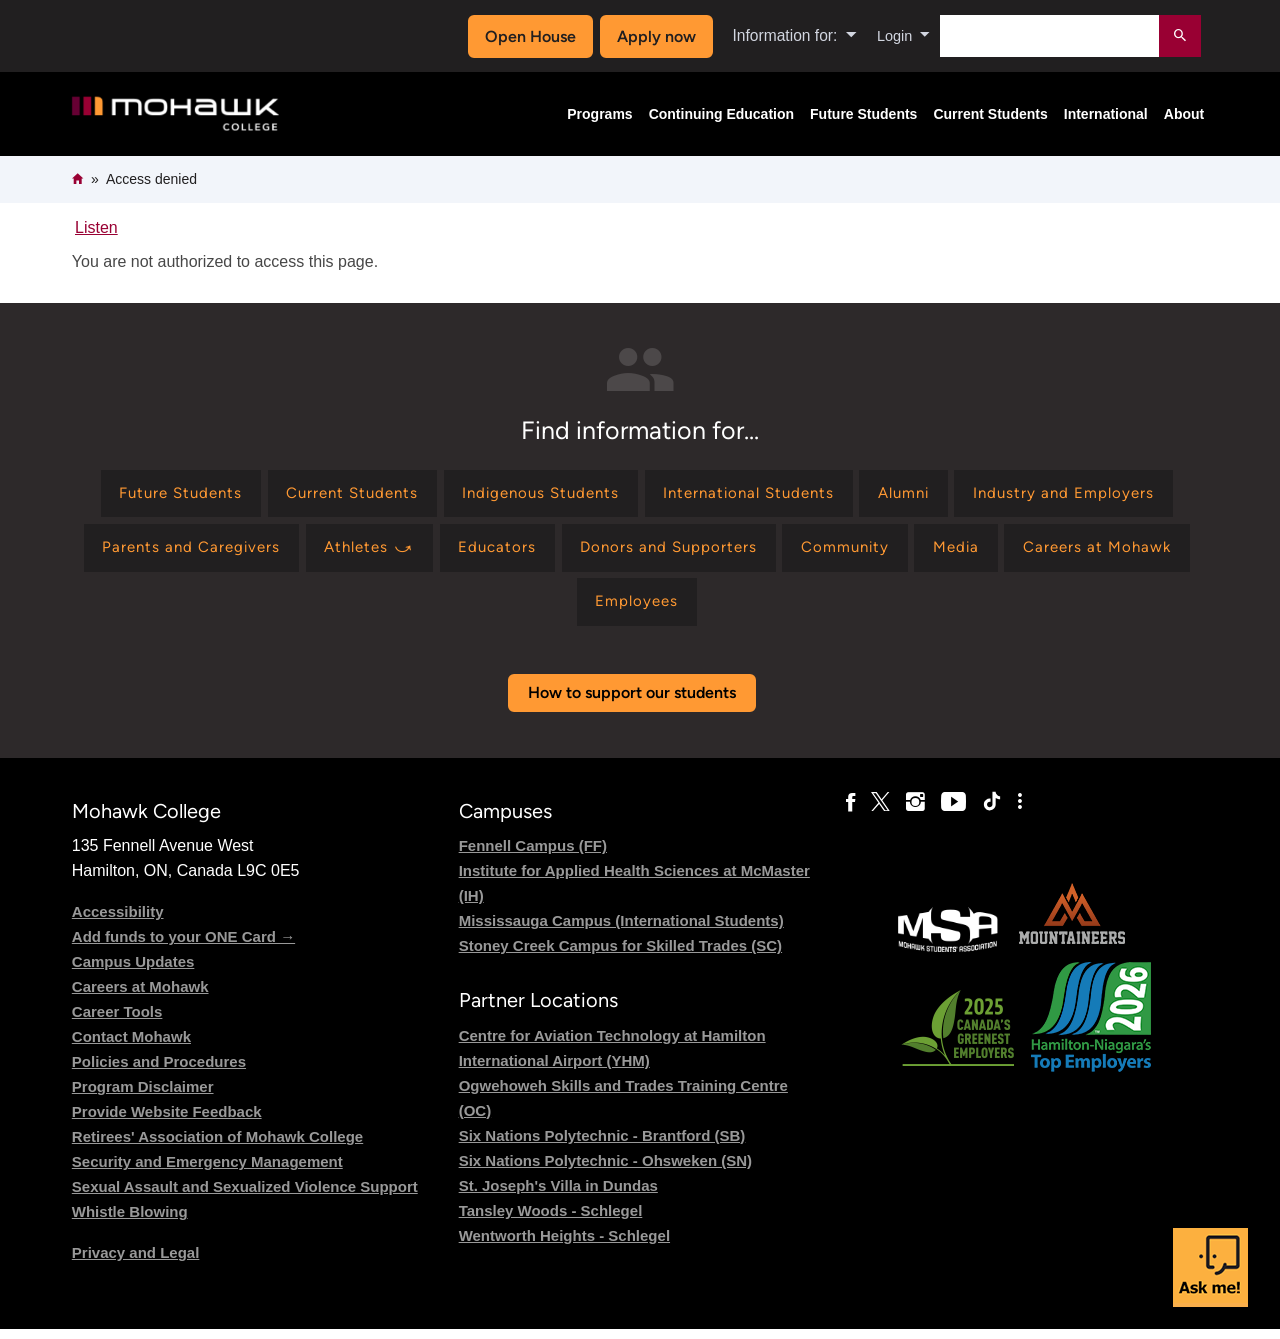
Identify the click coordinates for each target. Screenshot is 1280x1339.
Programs (599, 114)
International (1106, 114)
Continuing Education (721, 114)
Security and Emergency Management (207, 1171)
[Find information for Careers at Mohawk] (617, 610)
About (1184, 114)
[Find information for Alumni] (1038, 495)
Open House (526, 36)
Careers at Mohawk (140, 996)
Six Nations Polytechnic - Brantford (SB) (602, 1145)
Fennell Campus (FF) (533, 855)
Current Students (990, 114)
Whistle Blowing (130, 1221)
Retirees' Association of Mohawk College (217, 1146)
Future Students (863, 114)
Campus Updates (133, 971)
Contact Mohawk (131, 1046)
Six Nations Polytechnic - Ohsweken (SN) (605, 1170)
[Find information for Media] (469, 610)
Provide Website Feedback (167, 1121)
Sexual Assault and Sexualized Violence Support (245, 1196)
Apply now (651, 36)
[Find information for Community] (1119, 552)
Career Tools (117, 1021)
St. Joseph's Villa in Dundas (558, 1195)
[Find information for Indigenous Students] (653, 495)
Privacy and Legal (136, 1262)
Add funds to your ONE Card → (183, 946)
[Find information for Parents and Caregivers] (433, 552)
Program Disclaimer (143, 1096)
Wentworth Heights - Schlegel (564, 1245)
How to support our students (632, 702)
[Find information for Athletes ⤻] (621, 552)
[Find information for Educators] (756, 552)
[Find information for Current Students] (454, 495)
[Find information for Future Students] (271, 495)
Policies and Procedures (159, 1071)
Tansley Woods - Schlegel (551, 1220)
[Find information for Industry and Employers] (201, 552)
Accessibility (118, 921)
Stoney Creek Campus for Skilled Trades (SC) (620, 955)
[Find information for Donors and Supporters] (933, 552)
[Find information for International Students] (873, 495)
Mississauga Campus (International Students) (621, 930)
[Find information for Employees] (785, 610)
